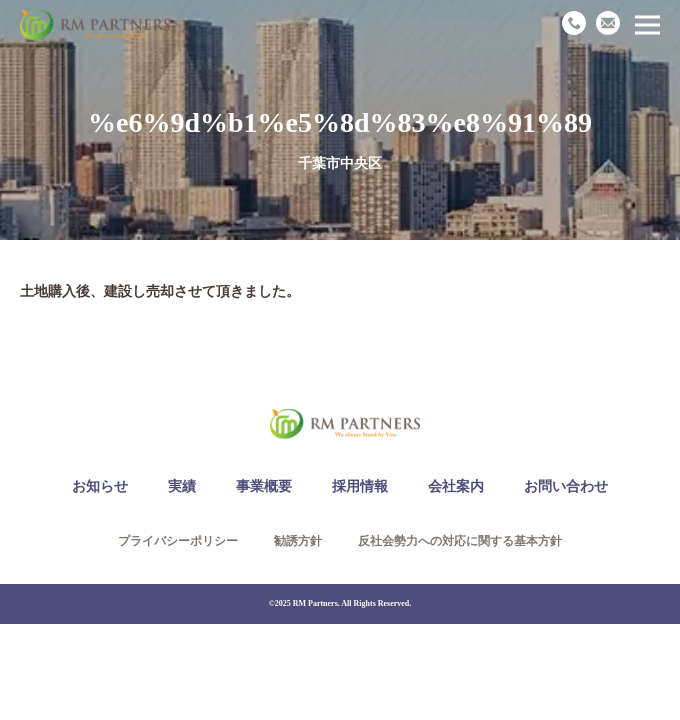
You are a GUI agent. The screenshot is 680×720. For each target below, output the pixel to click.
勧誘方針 (298, 541)
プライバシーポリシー (178, 541)
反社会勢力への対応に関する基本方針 (460, 541)
